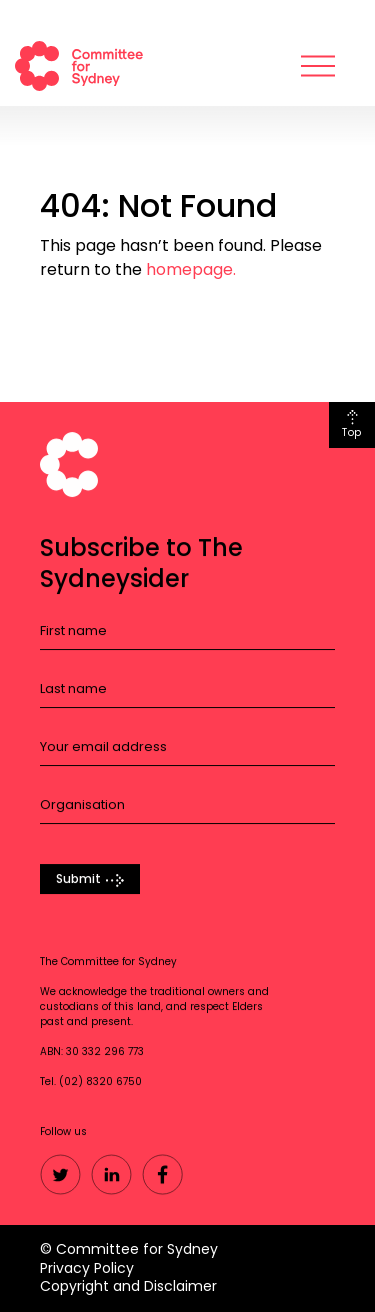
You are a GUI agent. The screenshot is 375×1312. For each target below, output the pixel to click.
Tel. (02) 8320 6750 (91, 1082)
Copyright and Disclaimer (128, 1286)
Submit (78, 879)
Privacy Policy (87, 1268)
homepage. (191, 269)
